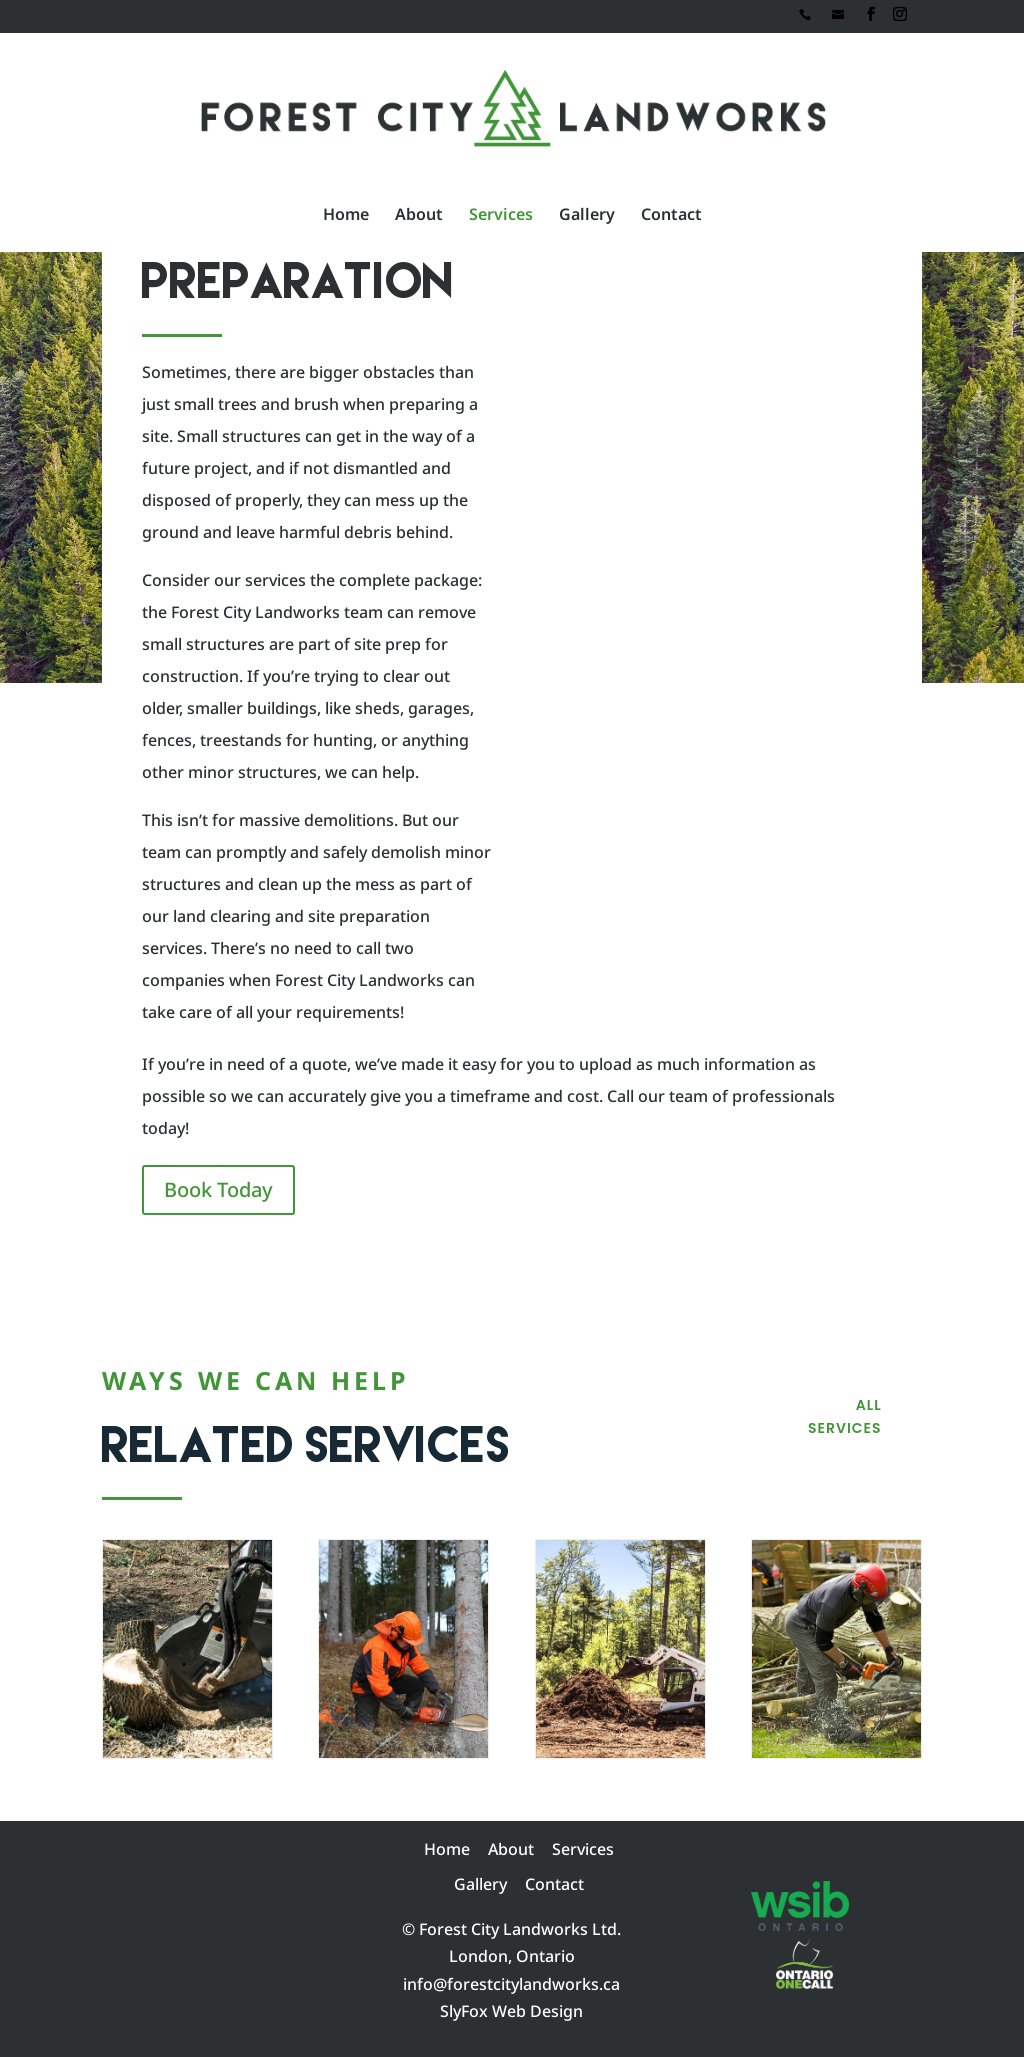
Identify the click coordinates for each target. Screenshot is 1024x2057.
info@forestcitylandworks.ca (511, 1984)
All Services (845, 1417)
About (419, 216)
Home (346, 216)
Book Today (218, 1189)
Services (501, 216)
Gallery (587, 216)
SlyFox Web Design (511, 2011)
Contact (671, 216)
